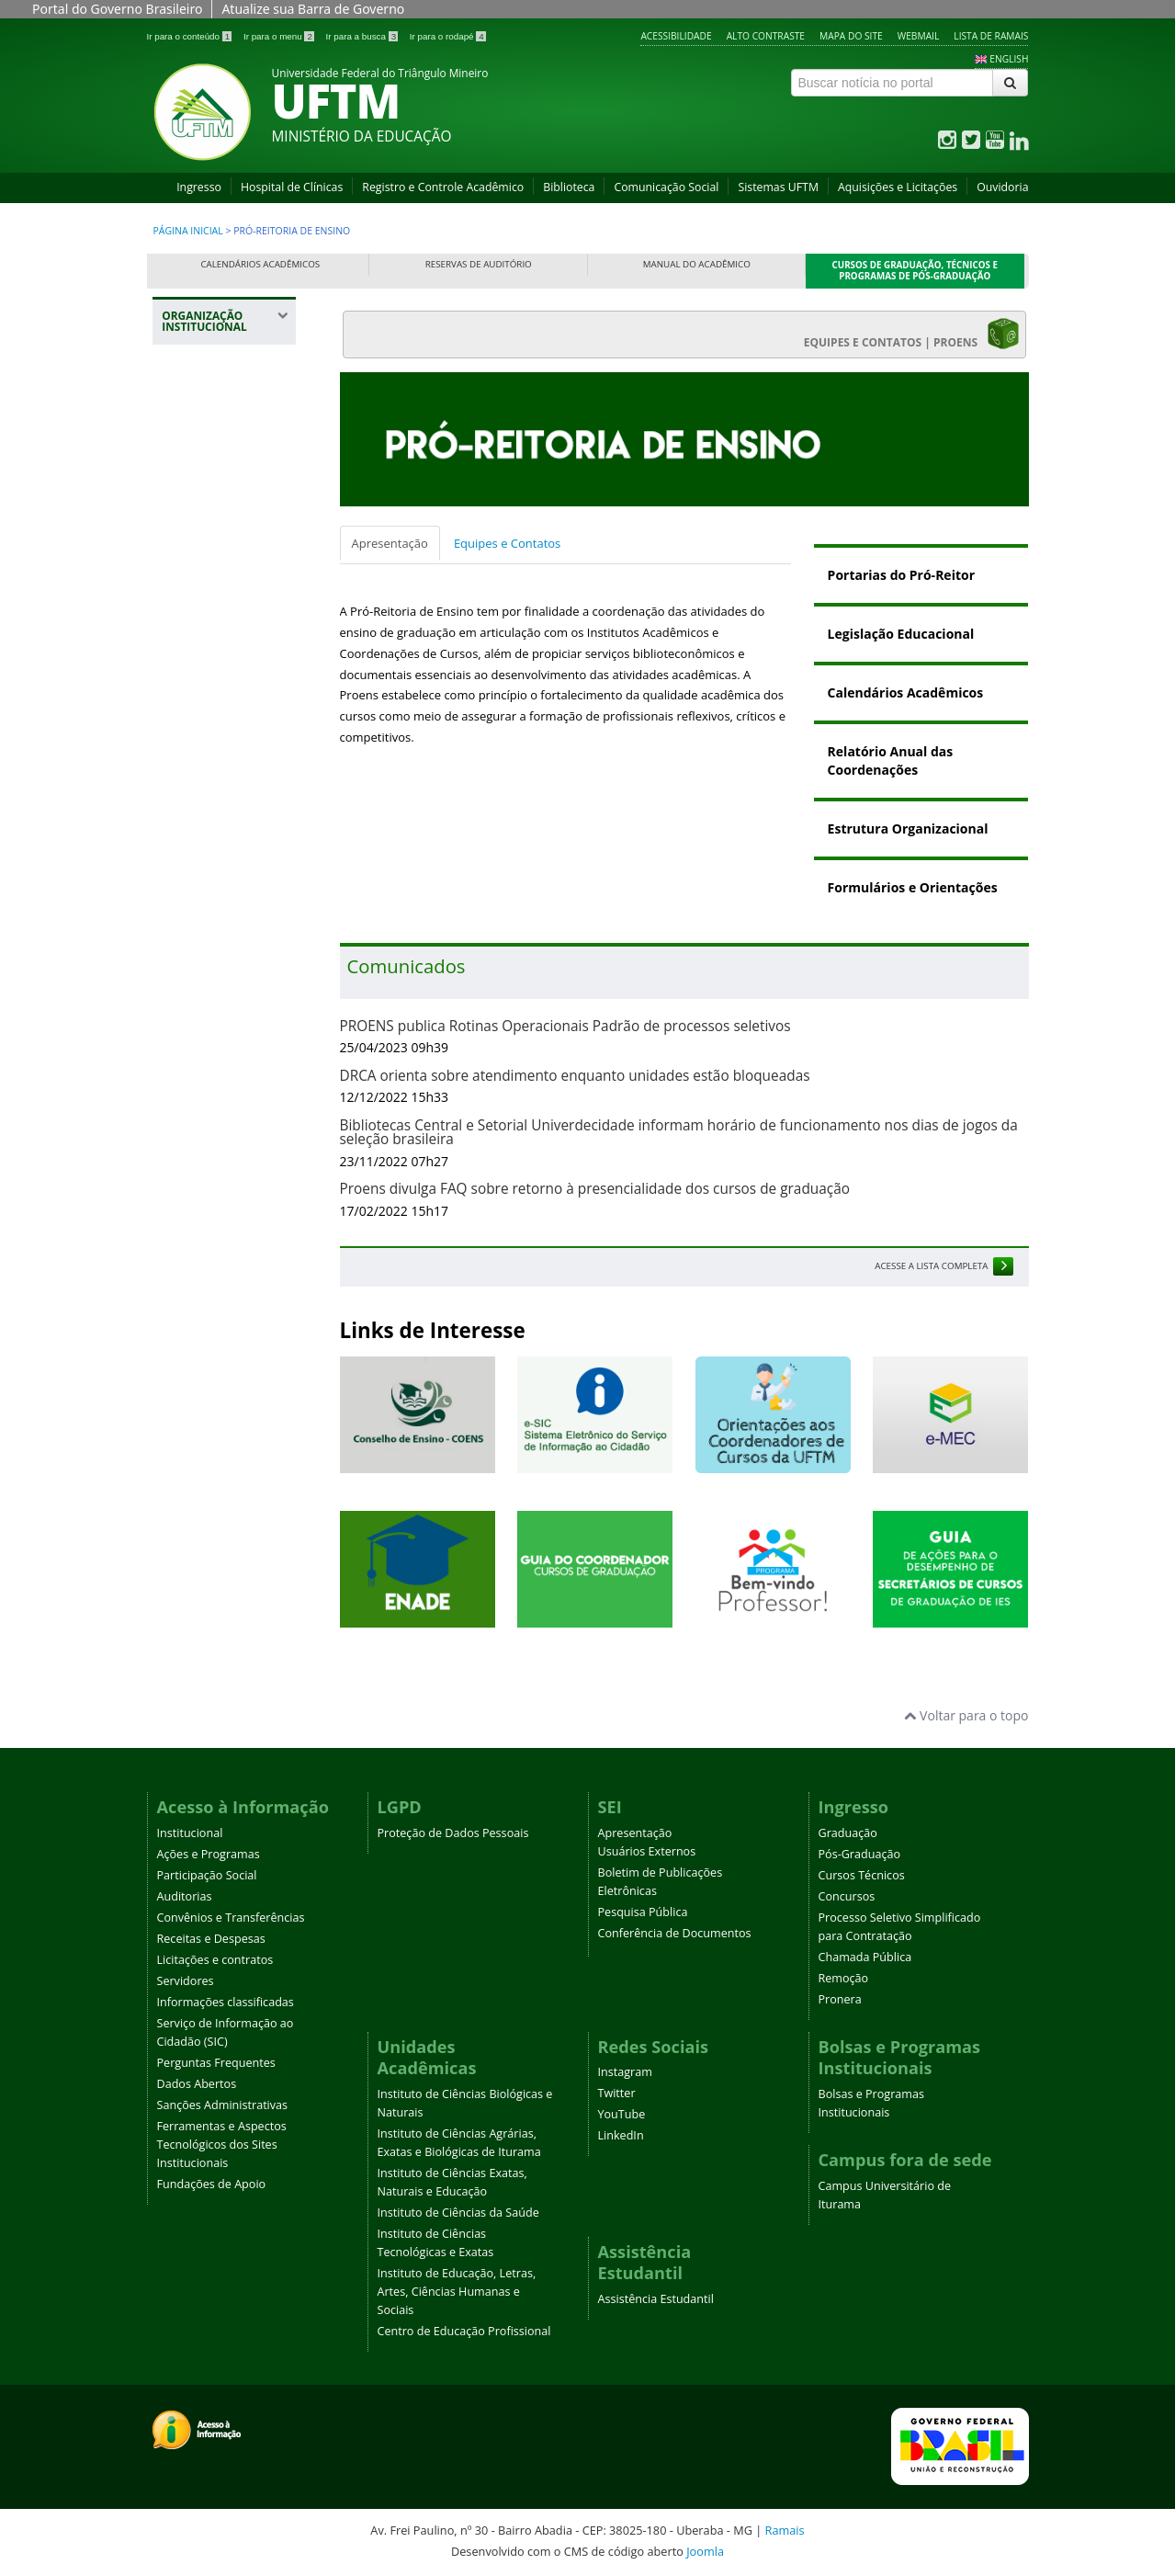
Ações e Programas (208, 1854)
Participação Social (207, 1875)
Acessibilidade (675, 35)
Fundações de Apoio (211, 2184)
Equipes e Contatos (507, 543)
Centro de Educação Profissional (464, 2331)
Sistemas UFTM (778, 187)
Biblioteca (568, 187)
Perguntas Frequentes (216, 2063)
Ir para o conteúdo (190, 36)
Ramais (785, 2530)
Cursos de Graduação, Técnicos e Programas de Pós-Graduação (915, 270)
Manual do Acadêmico (697, 264)
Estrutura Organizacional (908, 828)
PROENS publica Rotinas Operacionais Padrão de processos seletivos (565, 1026)
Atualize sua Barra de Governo (312, 8)
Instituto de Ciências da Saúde (458, 2212)
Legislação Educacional (901, 633)
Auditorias (184, 1896)
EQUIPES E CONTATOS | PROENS (912, 333)
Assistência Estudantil (656, 2299)
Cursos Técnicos (862, 1875)
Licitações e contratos (215, 1960)
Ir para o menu (280, 36)
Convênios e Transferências (231, 1917)
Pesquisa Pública (643, 1912)
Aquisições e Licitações (897, 187)
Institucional (190, 1833)
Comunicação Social (666, 187)
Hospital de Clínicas (292, 187)
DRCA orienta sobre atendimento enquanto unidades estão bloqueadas (575, 1075)
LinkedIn (621, 2135)
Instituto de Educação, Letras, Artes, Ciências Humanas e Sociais (457, 2291)
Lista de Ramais (991, 35)
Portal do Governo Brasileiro (117, 8)
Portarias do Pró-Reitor (901, 575)
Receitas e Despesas (211, 1938)
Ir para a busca (363, 36)
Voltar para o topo (966, 1715)
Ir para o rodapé (448, 36)
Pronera (840, 1999)
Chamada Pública (865, 1957)
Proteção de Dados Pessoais (453, 1833)
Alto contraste (766, 35)
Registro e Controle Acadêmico (443, 187)
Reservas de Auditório (478, 264)
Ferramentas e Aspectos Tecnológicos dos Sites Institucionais (222, 2144)
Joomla (705, 2551)
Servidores (185, 1981)
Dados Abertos (197, 2084)
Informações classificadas (225, 2002)
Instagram (625, 2072)
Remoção (844, 1978)
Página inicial (188, 230)
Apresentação (390, 543)
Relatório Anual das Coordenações (891, 760)
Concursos (847, 1896)
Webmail (919, 35)
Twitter (617, 2093)
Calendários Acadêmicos (260, 264)
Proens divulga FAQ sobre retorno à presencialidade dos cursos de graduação (595, 1188)
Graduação (848, 1833)
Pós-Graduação (860, 1854)
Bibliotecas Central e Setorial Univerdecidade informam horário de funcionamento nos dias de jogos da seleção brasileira (679, 1132)
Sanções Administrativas (222, 2105)
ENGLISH (1008, 58)
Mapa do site (851, 35)
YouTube (622, 2114)
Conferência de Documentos (674, 1933)
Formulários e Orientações (913, 887)
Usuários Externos (647, 1851)
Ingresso (198, 187)
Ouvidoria (1002, 187)
